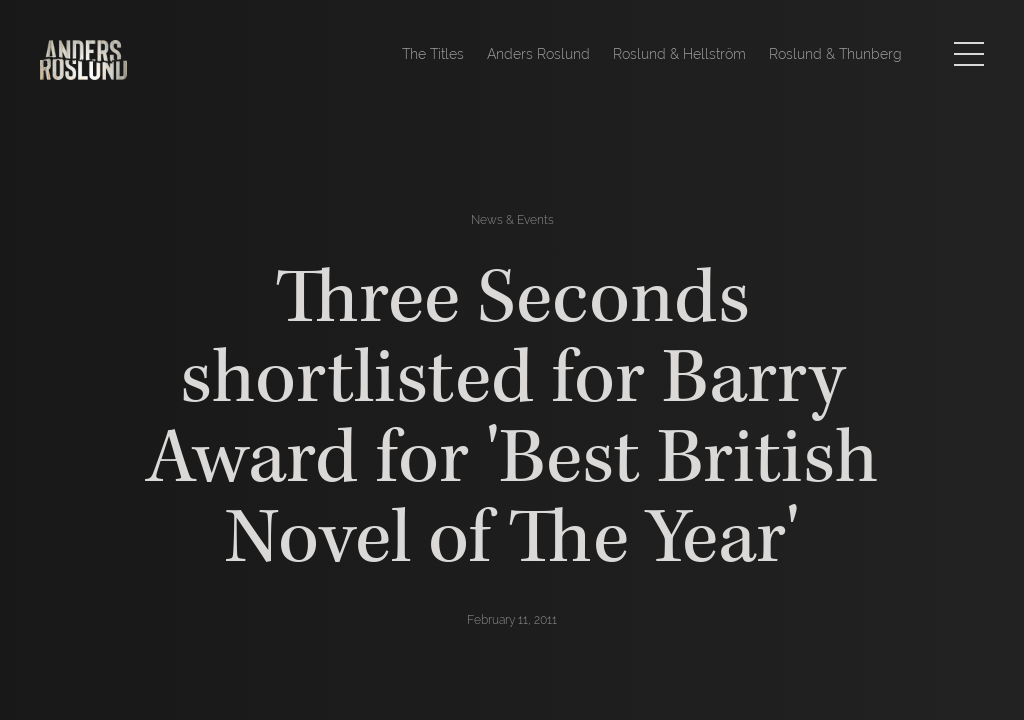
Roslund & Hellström (679, 54)
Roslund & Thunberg (835, 54)
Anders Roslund (538, 54)
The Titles (433, 54)
